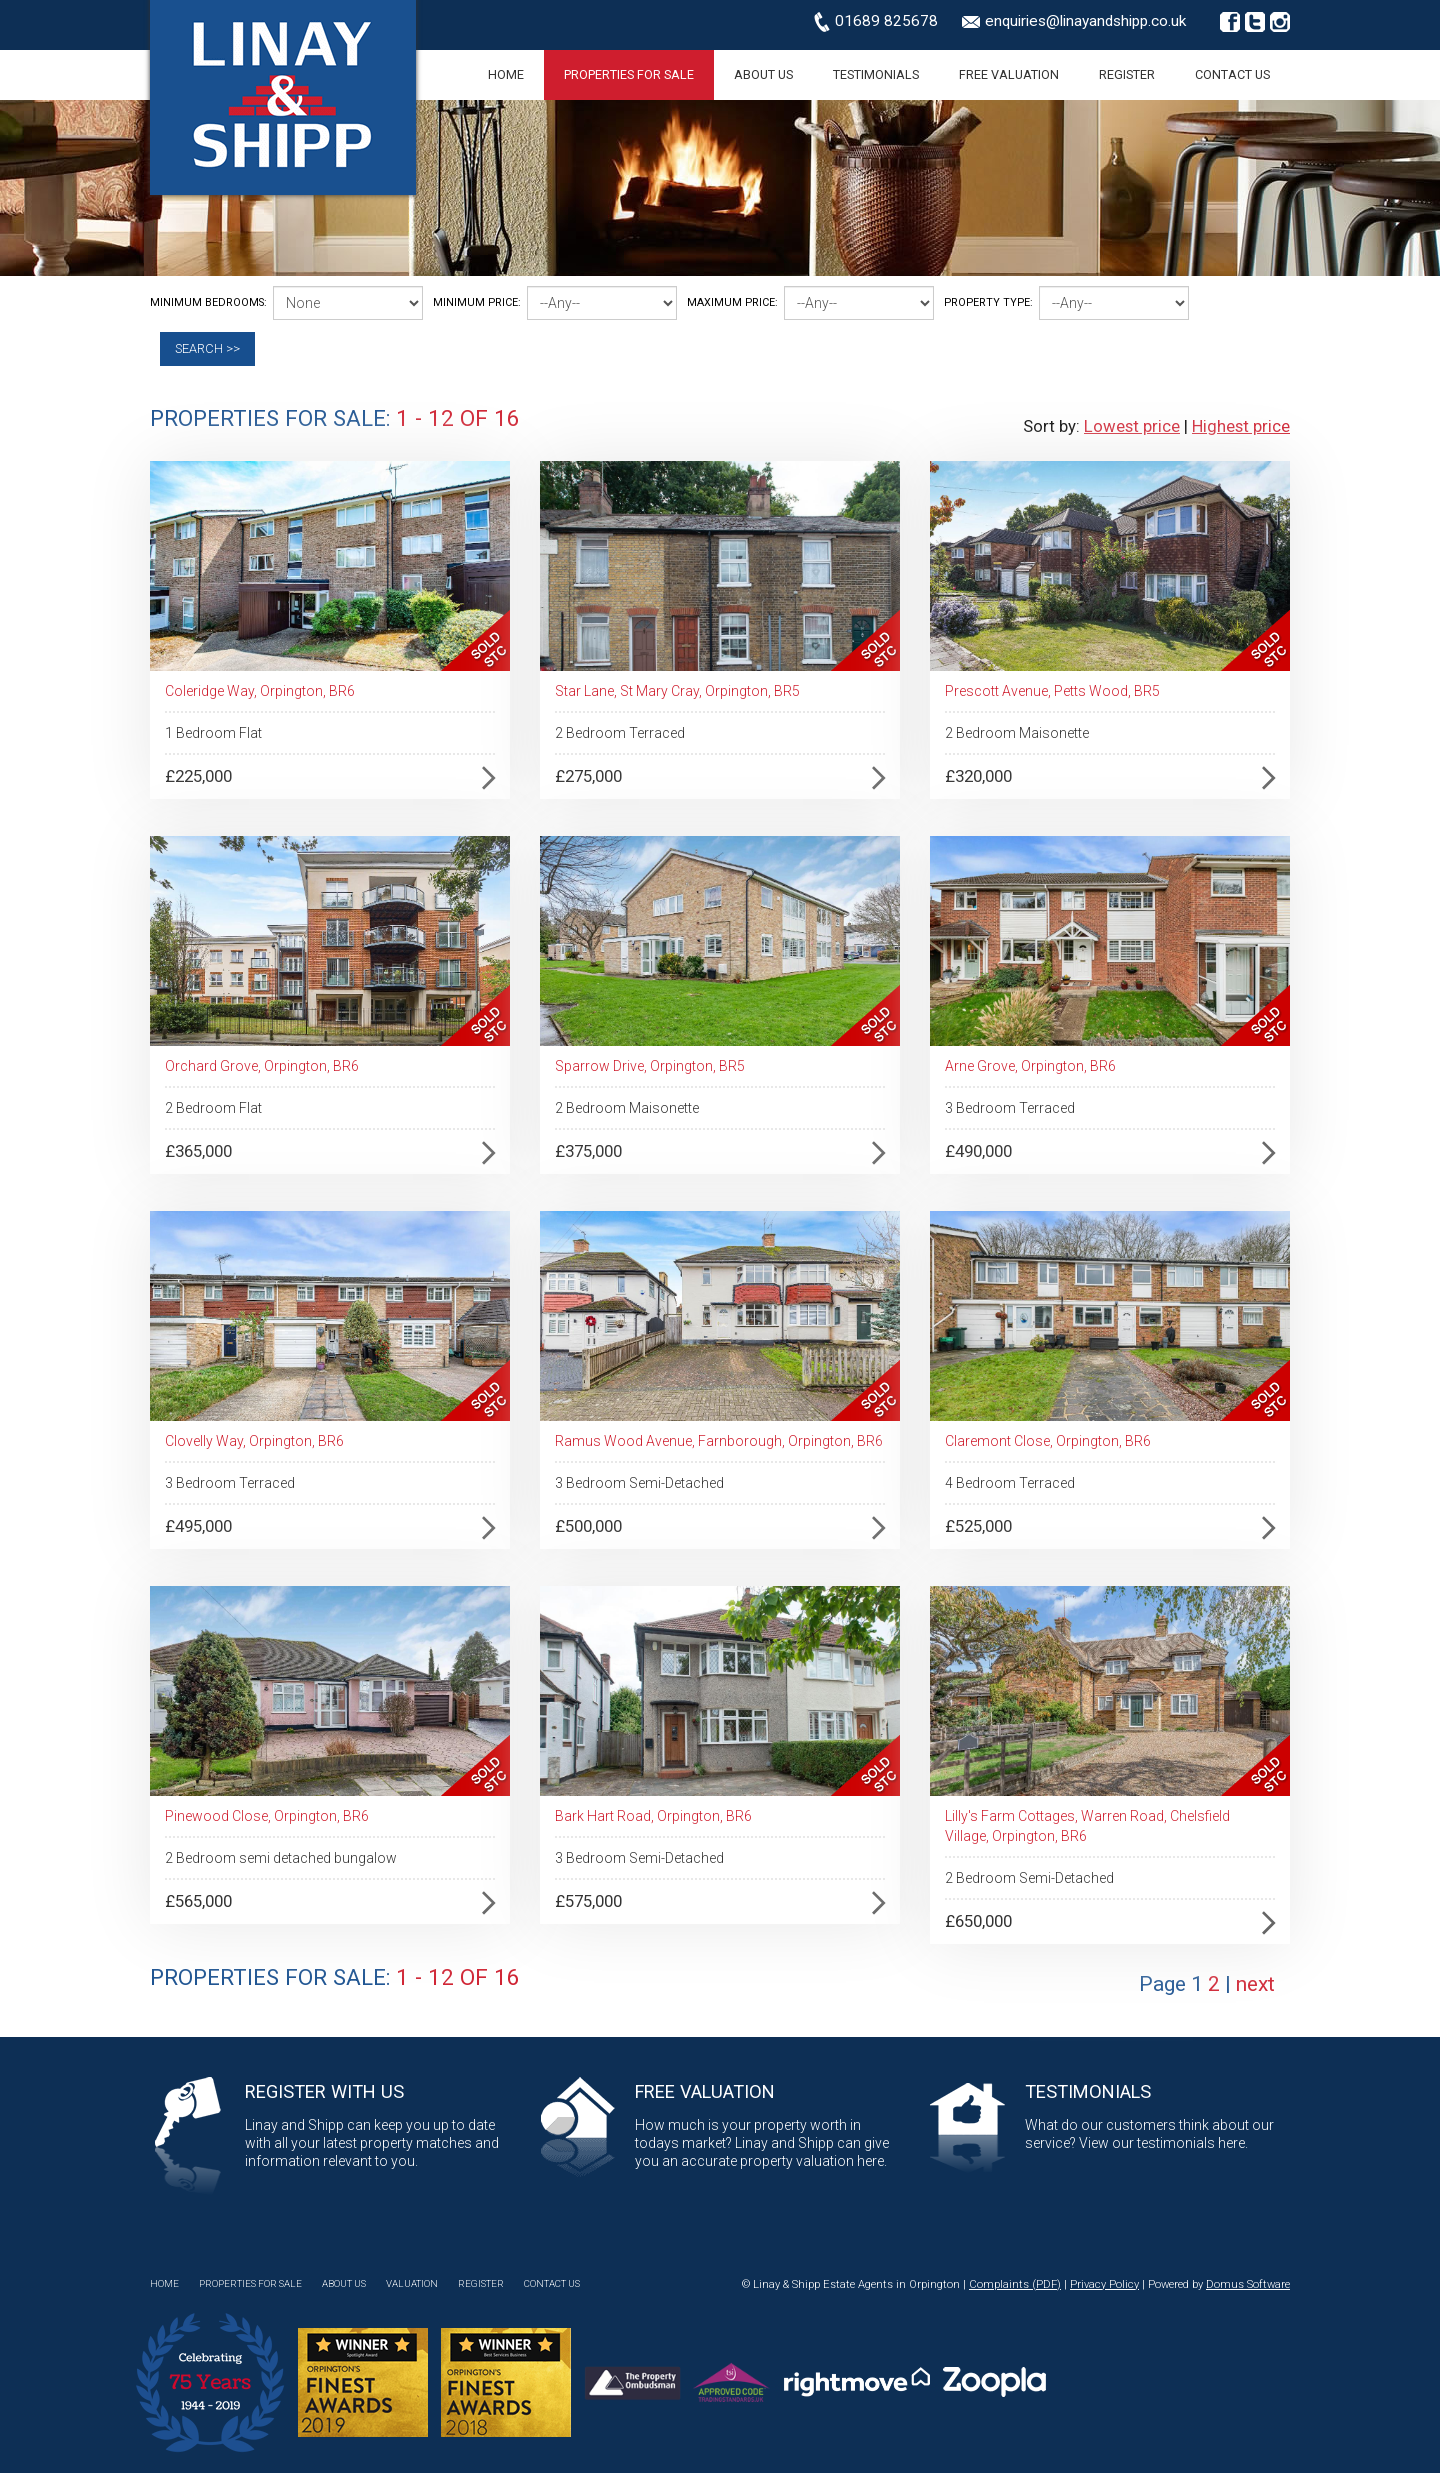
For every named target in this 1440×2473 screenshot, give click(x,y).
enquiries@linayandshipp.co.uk (1087, 21)
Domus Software (1248, 2284)
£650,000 (978, 1921)
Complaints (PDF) (1015, 2284)
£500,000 (588, 1526)
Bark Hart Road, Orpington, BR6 (653, 1816)
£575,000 (588, 1901)
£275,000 (588, 776)
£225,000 (198, 776)
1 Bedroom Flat (213, 733)
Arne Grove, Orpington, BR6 (1030, 1066)
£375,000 (588, 1151)
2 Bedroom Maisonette (1017, 733)
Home (506, 74)
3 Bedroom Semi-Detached (639, 1483)
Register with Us (324, 2091)
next (1255, 1984)
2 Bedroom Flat (213, 1108)
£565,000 (198, 1901)
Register (1127, 74)
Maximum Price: (732, 302)
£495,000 (198, 1526)
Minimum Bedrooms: (208, 302)
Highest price (1241, 426)
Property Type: (988, 302)
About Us (763, 74)
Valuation (412, 2283)
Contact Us (1232, 74)
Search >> (207, 348)
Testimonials (876, 74)
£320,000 (978, 776)
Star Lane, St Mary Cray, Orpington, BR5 (677, 691)
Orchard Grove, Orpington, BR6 (262, 1066)
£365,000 (198, 1151)
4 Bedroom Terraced (1010, 1483)
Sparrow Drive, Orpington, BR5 (650, 1066)
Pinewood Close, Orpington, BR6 (267, 1816)
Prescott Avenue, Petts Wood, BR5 (1052, 691)
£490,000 (978, 1151)
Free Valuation (1009, 74)
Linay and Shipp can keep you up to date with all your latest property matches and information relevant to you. (372, 2143)
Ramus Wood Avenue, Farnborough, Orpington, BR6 (719, 1441)
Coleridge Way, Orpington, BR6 (260, 691)
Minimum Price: (477, 302)
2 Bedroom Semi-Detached (1029, 1878)
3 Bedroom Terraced (1010, 1108)
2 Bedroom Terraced (620, 733)
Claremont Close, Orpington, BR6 (1048, 1441)
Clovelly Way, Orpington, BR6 (254, 1441)
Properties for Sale (629, 74)
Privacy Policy (1104, 2284)
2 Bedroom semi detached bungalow (281, 1858)
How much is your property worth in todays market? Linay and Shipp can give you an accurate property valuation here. (762, 2143)
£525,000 (978, 1526)
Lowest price (1132, 426)
